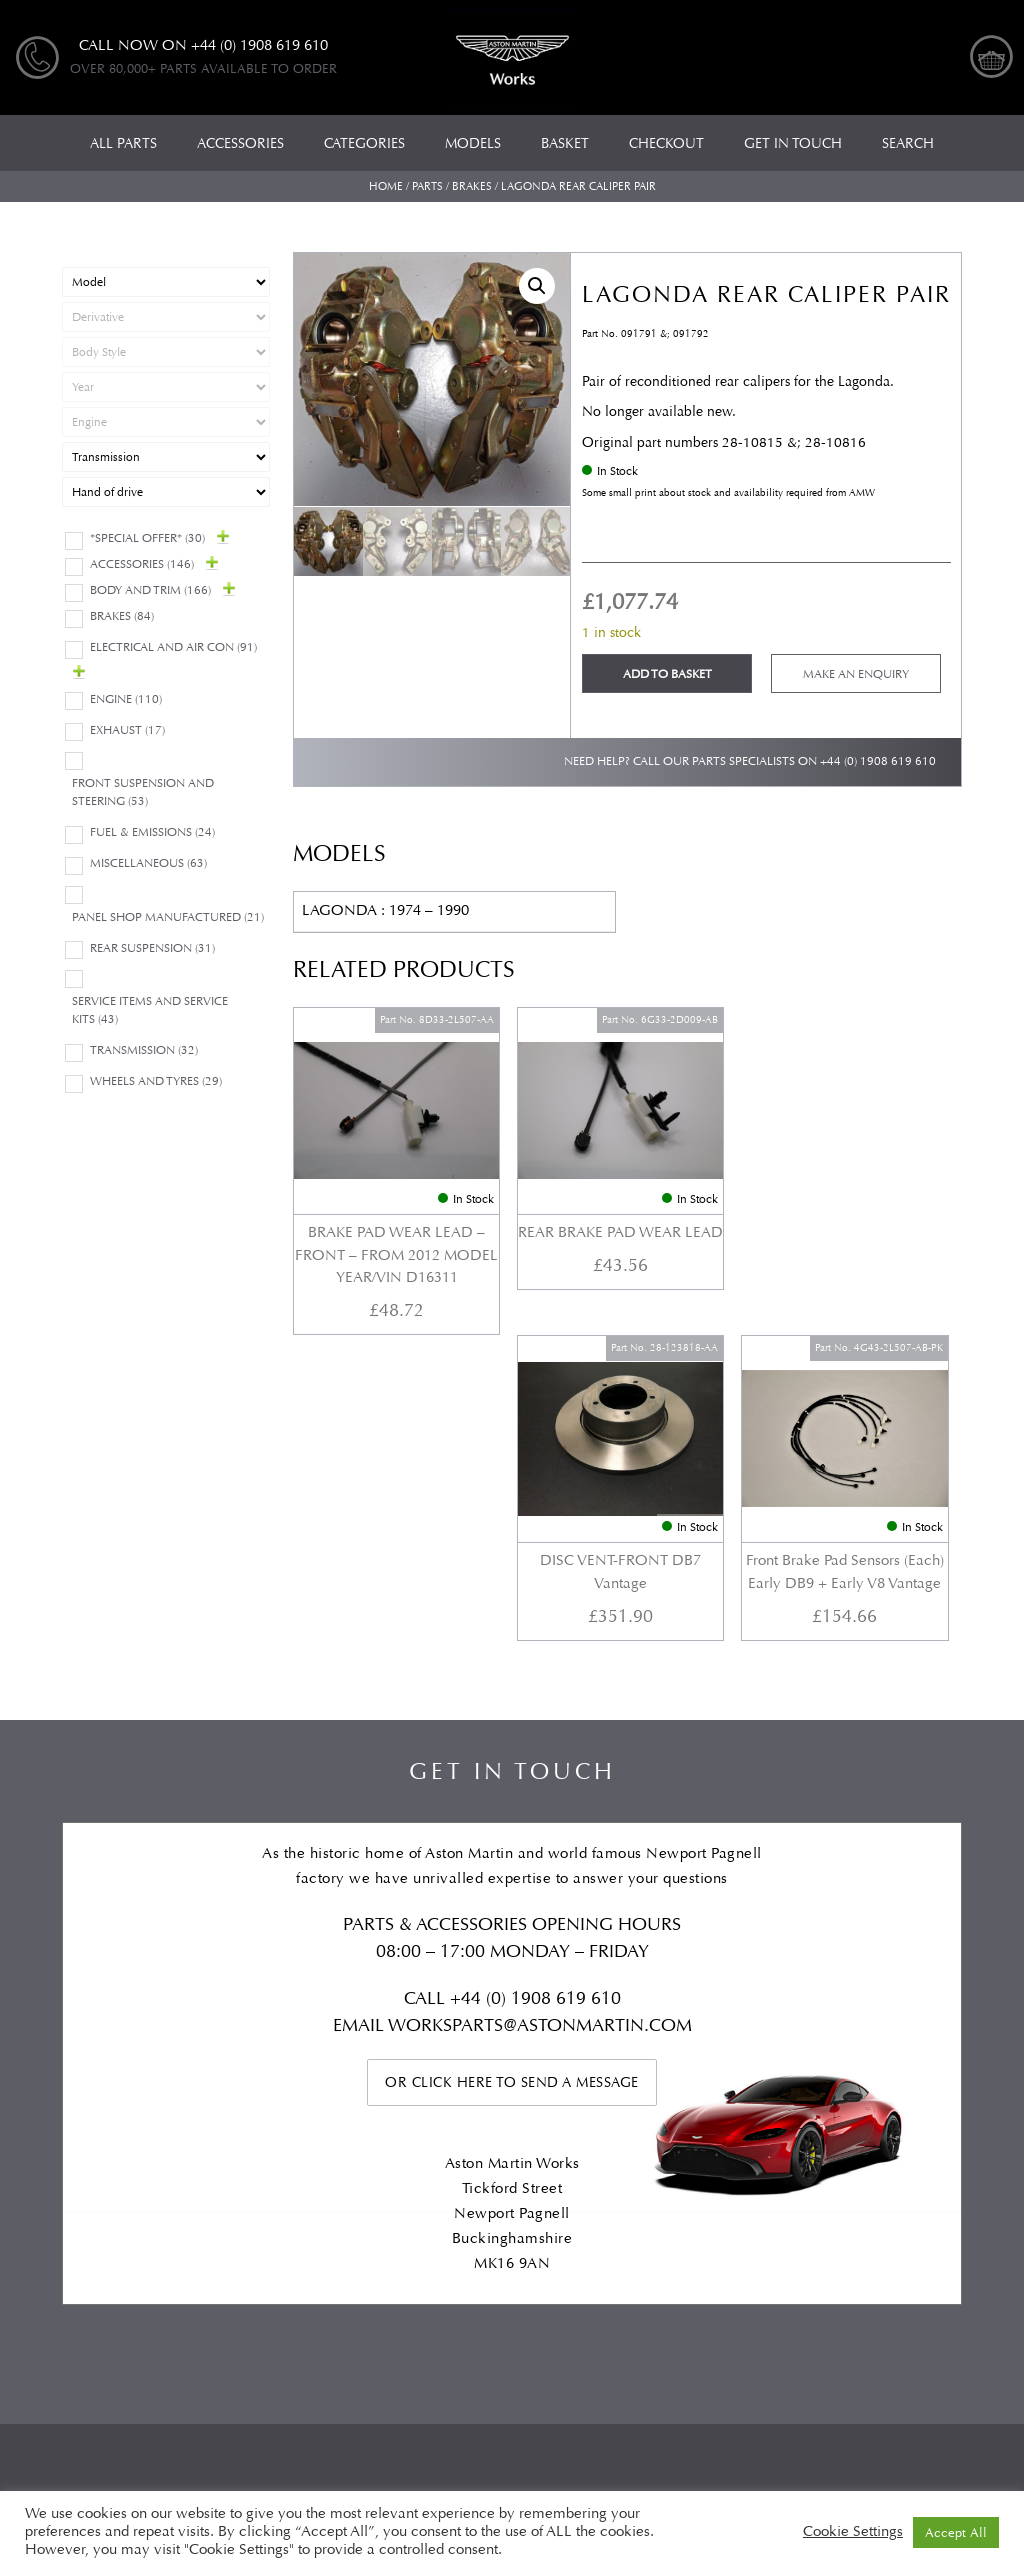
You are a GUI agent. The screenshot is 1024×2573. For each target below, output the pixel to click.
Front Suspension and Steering (143, 792)
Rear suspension (152, 948)
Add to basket (667, 674)
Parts (427, 186)
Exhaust (127, 730)
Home (386, 186)
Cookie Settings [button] (853, 2532)
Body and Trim (150, 590)
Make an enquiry (856, 674)
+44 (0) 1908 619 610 (878, 761)
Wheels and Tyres (156, 1081)
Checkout (813, 2163)
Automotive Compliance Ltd (468, 2407)
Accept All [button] (956, 2532)
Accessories (142, 564)
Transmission (144, 1050)
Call (427, 1656)
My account (922, 2163)
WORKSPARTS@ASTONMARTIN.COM (540, 1683)
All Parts (90, 2163)
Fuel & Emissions (152, 832)
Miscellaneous (148, 863)
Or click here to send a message (512, 1740)
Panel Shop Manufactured (168, 917)
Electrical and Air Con (173, 647)
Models (284, 2163)
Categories (190, 2163)
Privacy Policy (916, 2181)
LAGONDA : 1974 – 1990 (385, 910)
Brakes (472, 186)
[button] (537, 286)
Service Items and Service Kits (150, 1010)
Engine (126, 699)
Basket (724, 2163)
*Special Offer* (147, 538)
